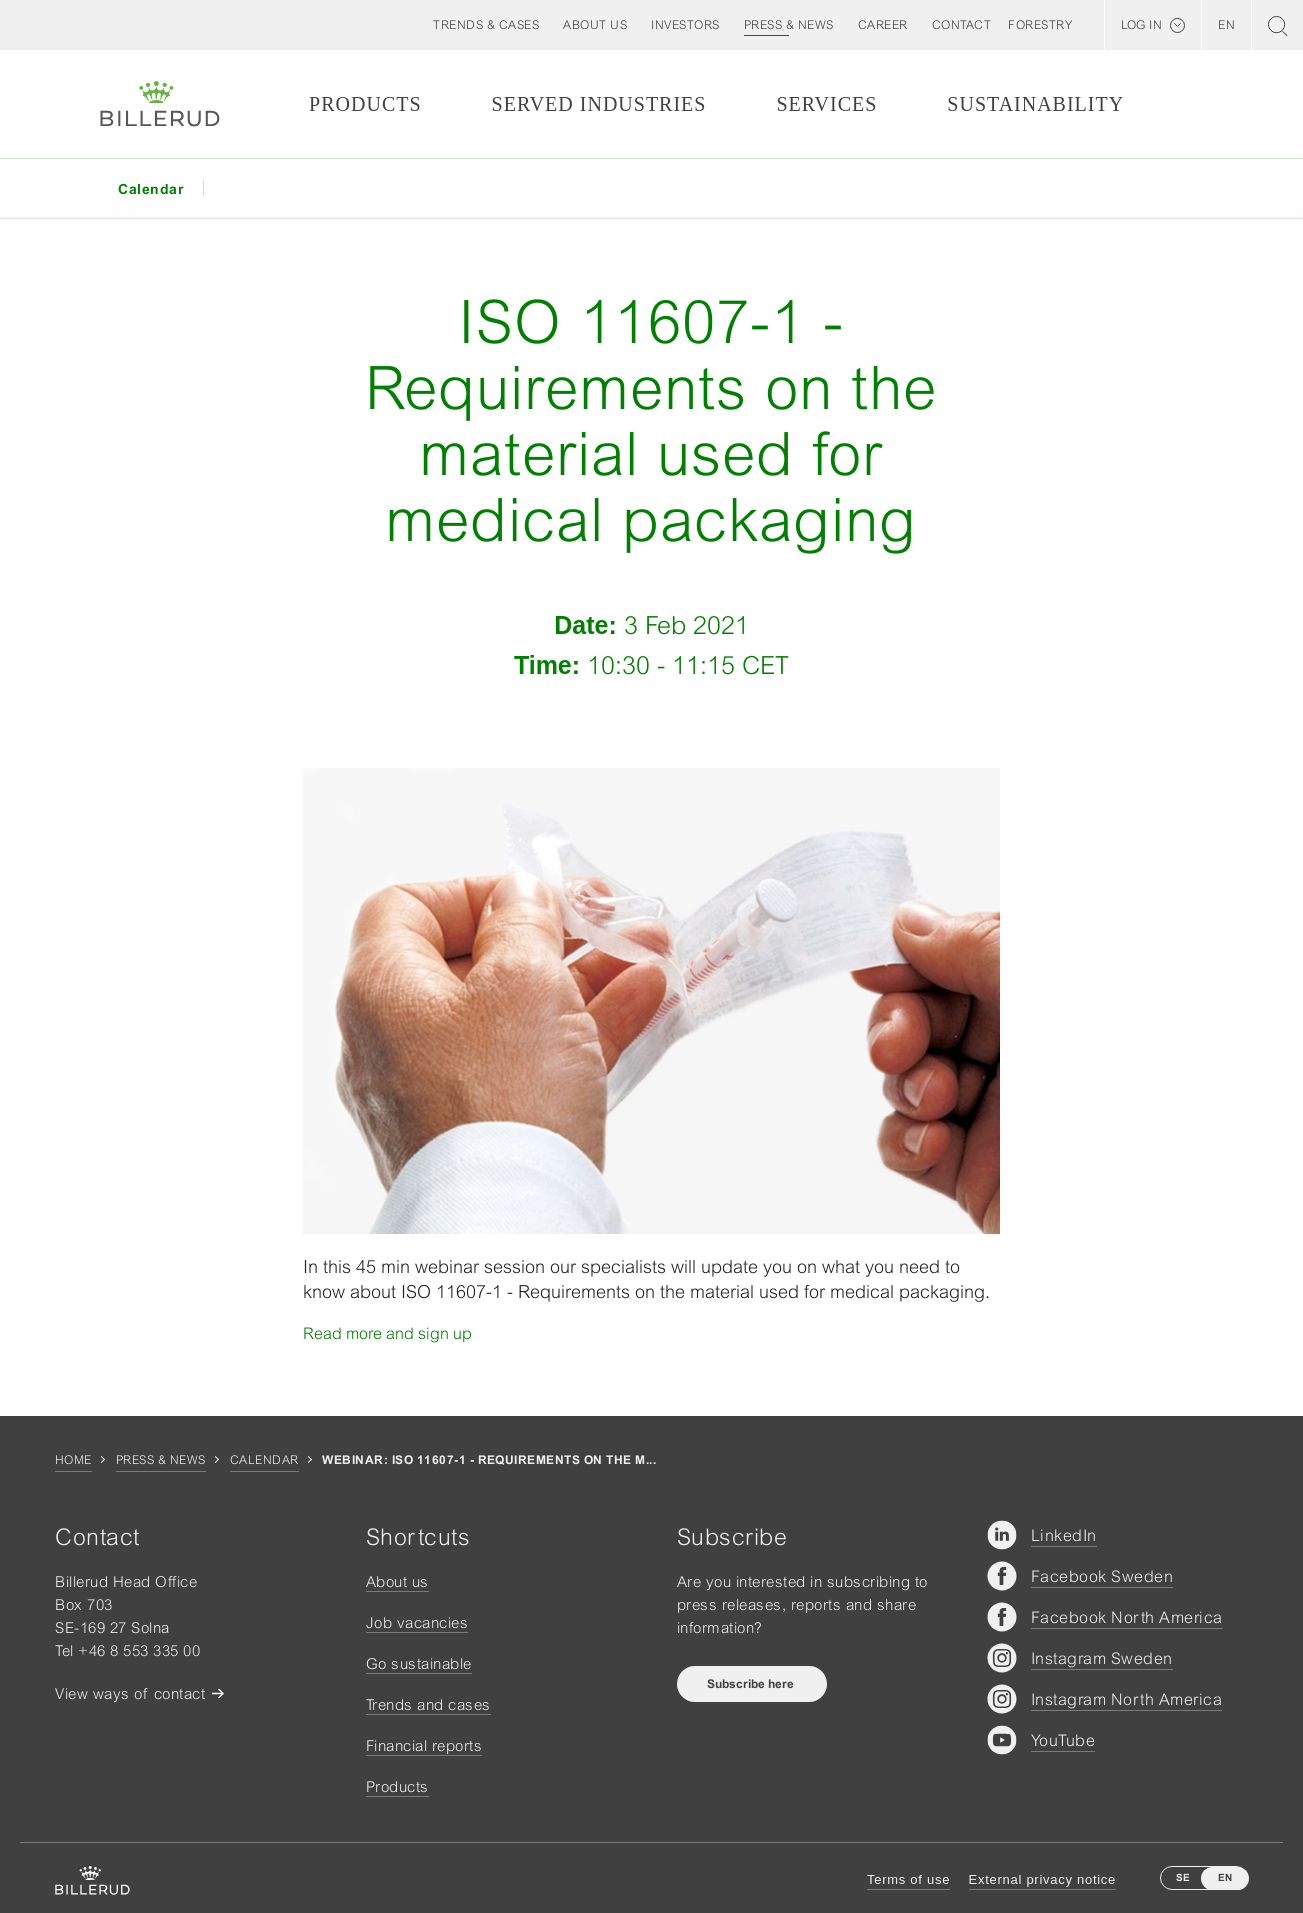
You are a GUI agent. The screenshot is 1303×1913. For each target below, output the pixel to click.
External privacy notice (1042, 1879)
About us (397, 1581)
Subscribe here (752, 1684)
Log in (1141, 25)
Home (73, 1460)
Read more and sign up (387, 1333)
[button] (595, 25)
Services (826, 104)
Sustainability (1035, 104)
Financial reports (424, 1745)
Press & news (161, 1460)
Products (365, 104)
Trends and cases (428, 1704)
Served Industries (599, 104)
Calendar (264, 1460)
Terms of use (908, 1879)
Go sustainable (419, 1663)
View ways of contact (130, 1693)
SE (1183, 1877)
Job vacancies (417, 1622)
